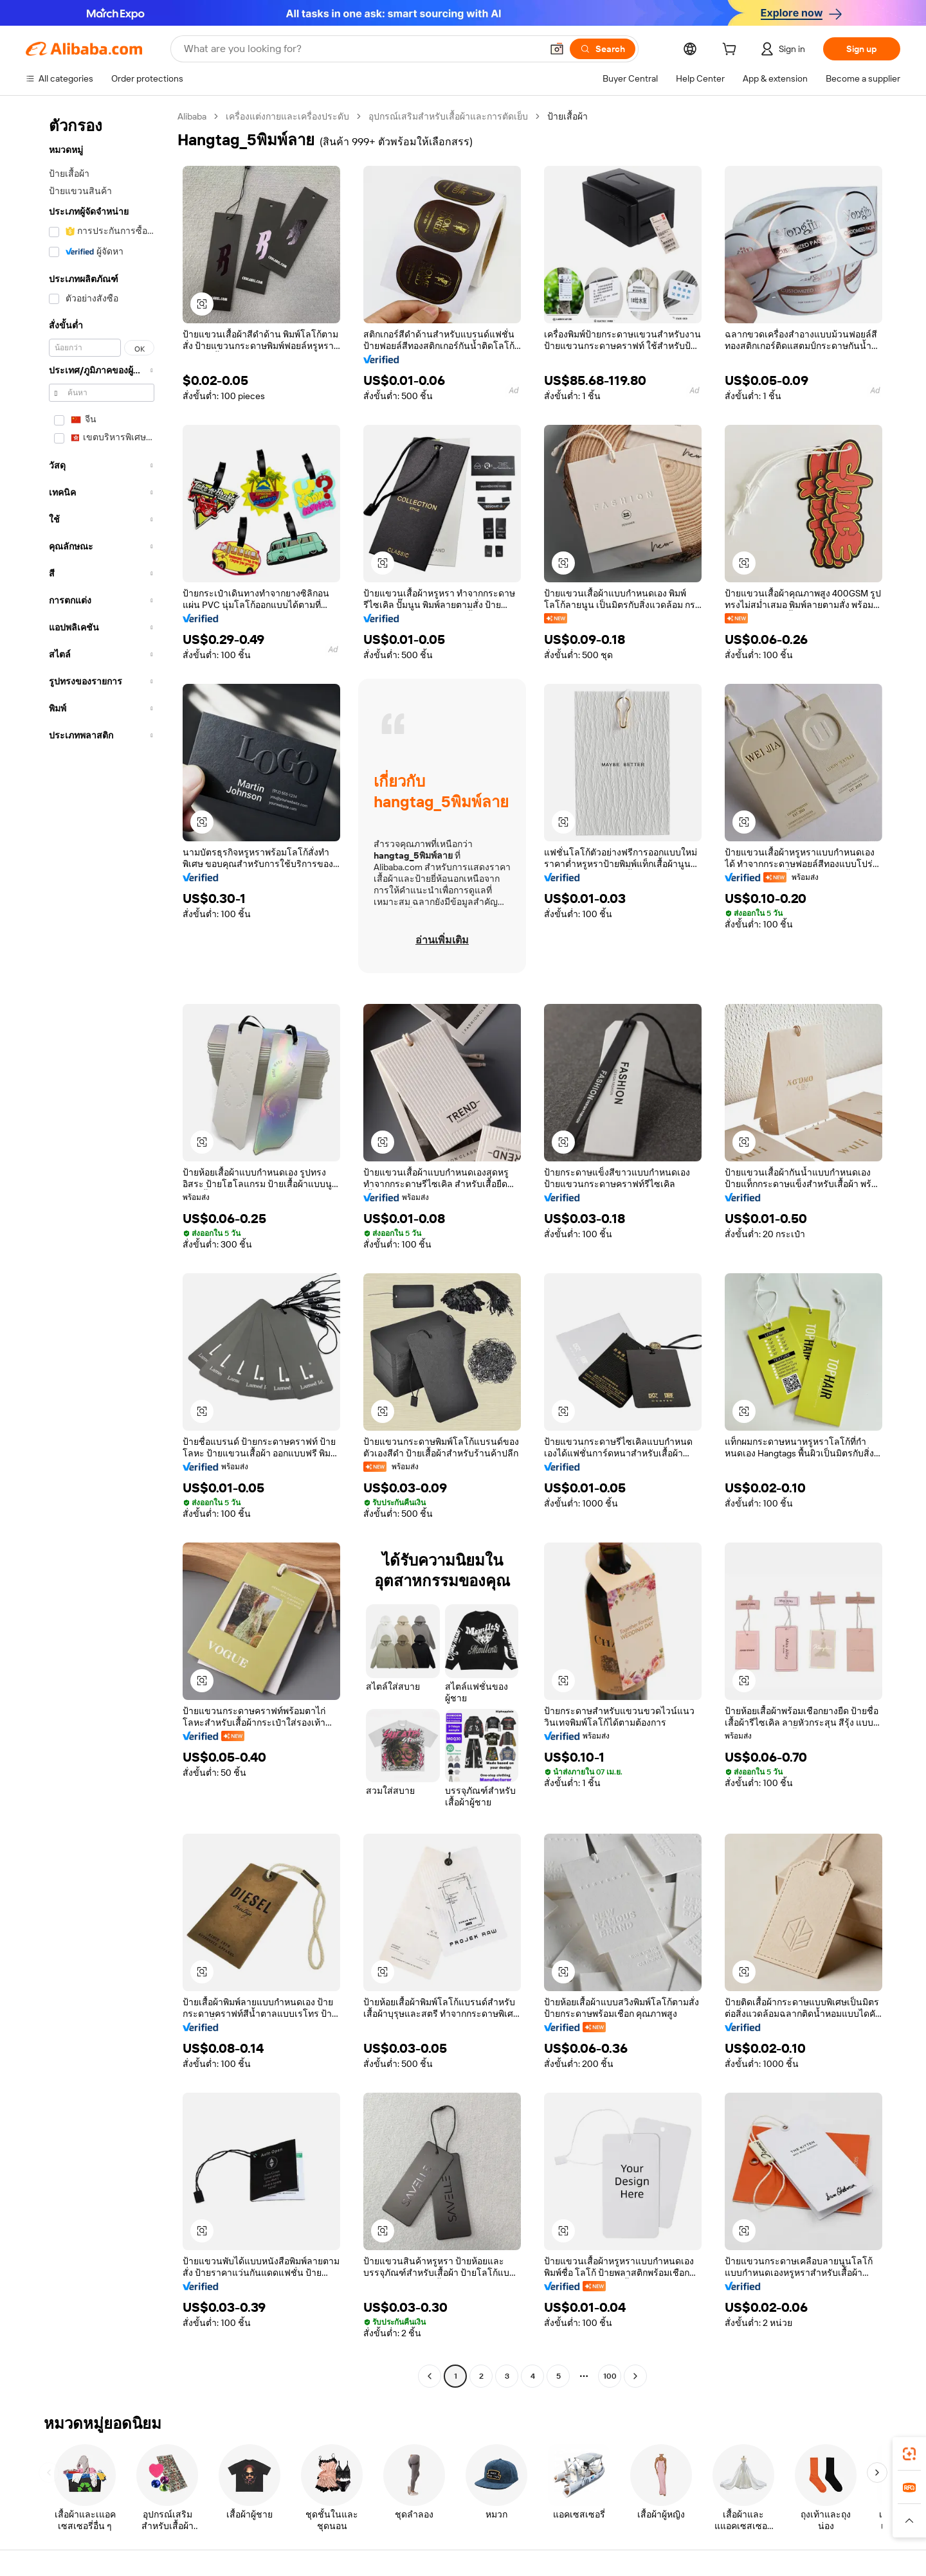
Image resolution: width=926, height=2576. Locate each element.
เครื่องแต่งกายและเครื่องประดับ (287, 116)
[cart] (731, 51)
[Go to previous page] (429, 2376)
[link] (909, 2454)
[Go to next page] (635, 2376)
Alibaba (191, 116)
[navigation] (97, 1248)
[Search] (602, 49)
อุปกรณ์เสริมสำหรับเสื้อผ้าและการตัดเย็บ (448, 116)
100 (610, 2376)
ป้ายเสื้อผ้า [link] (567, 116)
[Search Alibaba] (361, 49)
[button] (557, 49)
